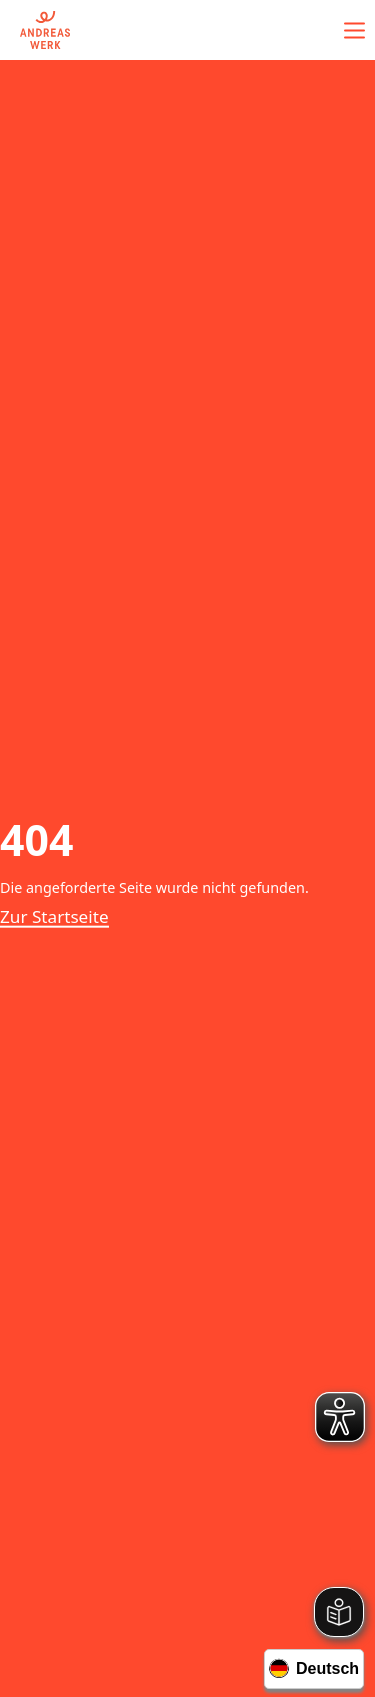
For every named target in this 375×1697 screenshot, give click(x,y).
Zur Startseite (54, 917)
